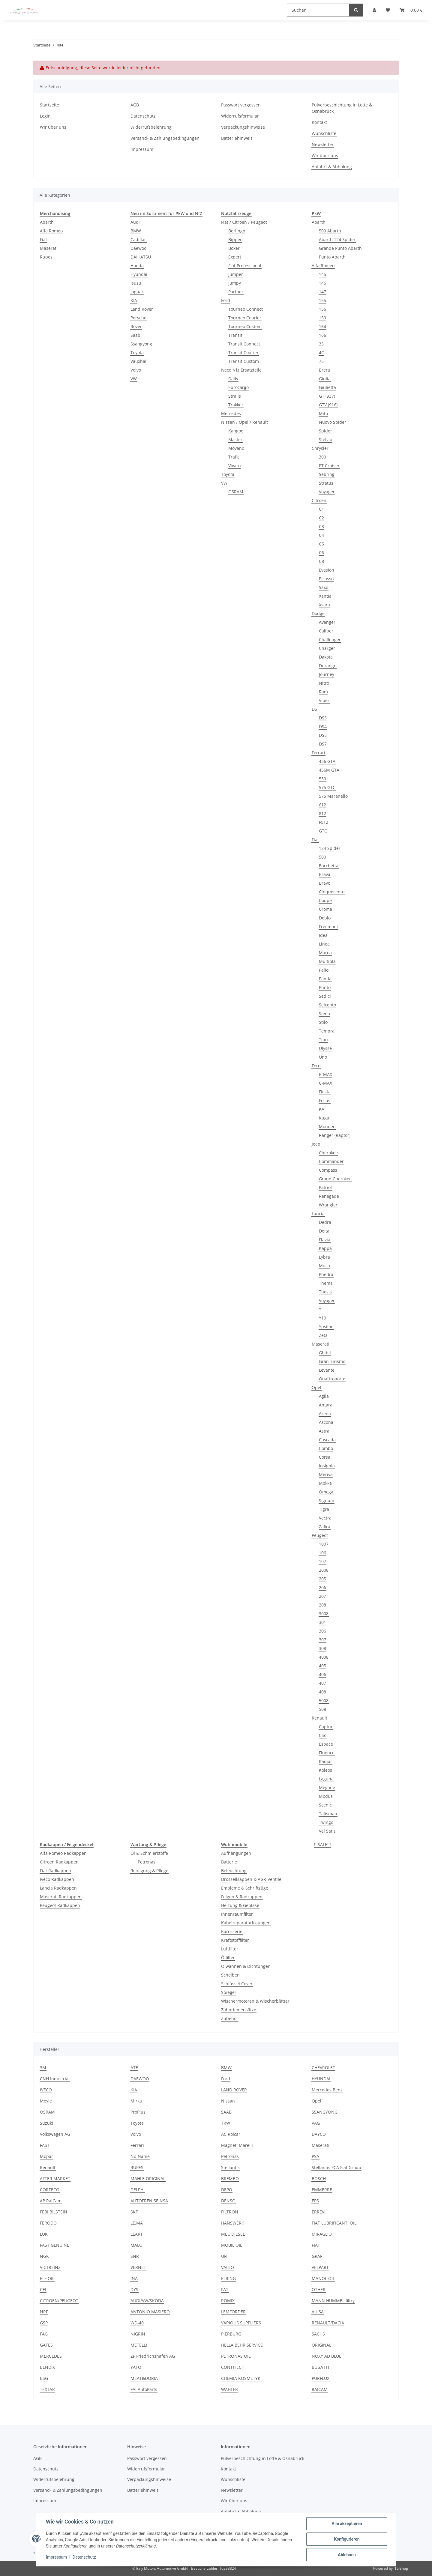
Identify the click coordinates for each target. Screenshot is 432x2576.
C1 (321, 509)
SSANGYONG (325, 2112)
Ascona (326, 1422)
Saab (135, 335)
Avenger (327, 622)
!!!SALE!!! (322, 1844)
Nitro (324, 683)
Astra (324, 1431)
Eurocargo (238, 387)
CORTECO (49, 2189)
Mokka (325, 1483)
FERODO (48, 2223)
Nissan (228, 2101)
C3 (321, 526)
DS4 (323, 726)
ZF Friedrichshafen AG (152, 2356)
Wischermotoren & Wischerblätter (255, 2001)
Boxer (234, 248)
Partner (235, 291)
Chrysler (320, 448)
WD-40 (137, 2323)
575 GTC (327, 787)
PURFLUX (320, 2378)
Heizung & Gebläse (240, 1905)
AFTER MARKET (55, 2178)
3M (43, 2067)
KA (321, 1109)
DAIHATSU (140, 257)
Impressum (56, 2557)
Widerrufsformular (240, 116)
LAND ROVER (234, 2090)
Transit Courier (243, 352)
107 (322, 1561)
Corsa (324, 1457)
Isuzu (135, 283)
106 (322, 1552)
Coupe (325, 900)
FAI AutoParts (143, 2389)
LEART (136, 2234)
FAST (45, 2145)
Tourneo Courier (244, 318)
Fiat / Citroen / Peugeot (244, 222)
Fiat (43, 239)
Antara (325, 1405)
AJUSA (318, 2312)
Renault (319, 1718)
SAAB (226, 2112)
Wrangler (328, 1205)
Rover (136, 326)
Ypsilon (326, 1326)
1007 (323, 1544)
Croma (325, 909)
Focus (324, 1100)
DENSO (228, 2201)
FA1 (224, 2289)
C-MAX (325, 1083)
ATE (134, 2067)
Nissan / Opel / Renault (244, 422)
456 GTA (327, 761)
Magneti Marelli (237, 2145)
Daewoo (138, 248)
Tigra (324, 1509)
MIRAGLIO (322, 2234)
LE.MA (136, 2223)
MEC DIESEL (233, 2234)
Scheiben (230, 1975)
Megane (327, 1787)
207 (322, 1596)
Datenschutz (84, 2557)
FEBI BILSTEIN (53, 2212)
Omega (326, 1492)
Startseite (49, 105)
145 (322, 274)
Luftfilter (229, 1949)
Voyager (327, 492)
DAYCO (319, 2134)
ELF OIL (47, 2278)
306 (322, 1631)
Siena (324, 1013)
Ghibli (325, 1352)
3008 (323, 1613)
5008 (323, 1700)
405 (322, 1666)
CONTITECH (232, 2367)
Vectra (325, 1518)
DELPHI (137, 2189)
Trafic (233, 457)
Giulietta (327, 387)
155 (322, 300)
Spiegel (228, 1992)
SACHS (318, 2334)
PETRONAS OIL (235, 2356)
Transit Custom (243, 361)
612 (322, 805)
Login (45, 116)
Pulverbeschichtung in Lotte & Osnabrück (342, 108)
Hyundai (138, 274)
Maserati (49, 248)
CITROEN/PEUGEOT (59, 2300)
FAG (44, 2334)
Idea (323, 935)
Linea (324, 944)
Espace (326, 1744)
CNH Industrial (55, 2078)
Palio (323, 970)
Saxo (323, 587)
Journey (326, 674)
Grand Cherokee (335, 1179)
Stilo (323, 1022)
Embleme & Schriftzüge (244, 1888)
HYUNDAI (321, 2078)
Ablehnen (347, 2554)
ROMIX (228, 2300)
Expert (234, 257)
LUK (44, 2234)
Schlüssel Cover (237, 1983)
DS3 (323, 718)
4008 (323, 1657)
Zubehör (229, 2018)
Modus (326, 1796)
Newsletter (323, 144)
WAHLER (229, 2389)
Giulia (325, 378)
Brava (324, 874)
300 (322, 457)
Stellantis (230, 2167)
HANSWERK (232, 2223)
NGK (44, 2256)
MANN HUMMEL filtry (333, 2300)
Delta (324, 1231)
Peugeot (320, 1535)
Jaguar (136, 291)
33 (321, 344)
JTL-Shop (401, 2568)
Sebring (326, 474)
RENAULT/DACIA (328, 2323)
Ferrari (318, 752)
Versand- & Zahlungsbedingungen (165, 138)
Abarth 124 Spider (337, 239)
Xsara (324, 605)
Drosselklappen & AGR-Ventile (251, 1879)
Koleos (325, 1770)
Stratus (326, 483)
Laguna (326, 1779)
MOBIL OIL (231, 2245)
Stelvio (325, 439)
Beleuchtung (234, 1870)
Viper (324, 700)
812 (322, 813)
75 (321, 361)
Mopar (46, 2156)
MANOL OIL (323, 2278)
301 (322, 1622)
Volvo (135, 370)
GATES (46, 2345)
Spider (325, 431)
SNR (134, 2256)
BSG (44, 2378)
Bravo (324, 883)
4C (321, 352)
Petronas (146, 1862)
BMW (135, 231)
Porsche (138, 318)
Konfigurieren (346, 2539)
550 (322, 778)
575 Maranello (333, 796)
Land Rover (141, 309)
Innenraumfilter (237, 1914)
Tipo (323, 1039)
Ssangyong (141, 344)
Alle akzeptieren (347, 2523)
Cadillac (138, 239)
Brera (324, 370)
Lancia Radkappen (58, 1888)
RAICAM (320, 2389)
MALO (136, 2245)
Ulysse (325, 1048)
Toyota (137, 352)
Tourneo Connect (245, 309)
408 (322, 1692)
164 (322, 326)
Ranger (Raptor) (334, 1135)
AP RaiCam (51, 2201)
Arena (325, 1413)
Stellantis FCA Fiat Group (336, 2167)
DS (314, 709)
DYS (134, 2289)
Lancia (318, 1213)
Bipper (235, 239)
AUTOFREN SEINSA (149, 2201)
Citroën (319, 500)
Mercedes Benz (327, 2090)
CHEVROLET (323, 2067)
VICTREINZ (50, 2267)
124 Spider (329, 848)
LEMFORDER (233, 2312)
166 (322, 335)
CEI (43, 2289)
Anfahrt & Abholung (332, 166)
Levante (326, 1370)
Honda (137, 265)
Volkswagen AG (55, 2134)
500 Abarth (330, 231)
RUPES (136, 2167)
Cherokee (328, 1152)
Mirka (136, 2101)
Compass (328, 1170)
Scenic (325, 1805)
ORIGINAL (321, 2345)
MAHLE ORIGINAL (147, 2178)
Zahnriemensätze (238, 2010)
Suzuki (46, 2123)
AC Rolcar (230, 2134)
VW (133, 378)
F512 (323, 822)
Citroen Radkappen (59, 1862)
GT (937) (327, 396)
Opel (316, 1387)
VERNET (138, 2267)
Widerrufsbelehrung (151, 127)
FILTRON (229, 2212)
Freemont (328, 926)
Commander (331, 1161)
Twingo (326, 1822)
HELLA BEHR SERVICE (242, 2345)
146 (322, 283)
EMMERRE (322, 2189)
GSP (44, 2323)
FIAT (316, 2245)
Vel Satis (327, 1831)
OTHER (319, 2289)
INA (134, 2278)
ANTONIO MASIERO (150, 2312)
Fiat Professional (244, 265)
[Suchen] (318, 10)
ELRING (228, 2278)
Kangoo (235, 431)
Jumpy (234, 283)
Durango (327, 665)
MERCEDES (51, 2356)
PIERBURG (231, 2334)
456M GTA (329, 770)
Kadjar (325, 1761)
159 (322, 318)
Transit (235, 335)
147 (322, 291)
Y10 (322, 1318)
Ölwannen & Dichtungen (246, 1966)
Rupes (46, 257)
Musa (324, 1266)
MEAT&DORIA (144, 2378)
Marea (325, 952)
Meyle (46, 2101)
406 (322, 1674)
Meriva (326, 1474)
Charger (327, 648)
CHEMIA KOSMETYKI (241, 2378)
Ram (323, 692)
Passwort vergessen (241, 105)
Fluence (326, 1753)
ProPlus (138, 2112)
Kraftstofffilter (235, 1940)
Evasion (326, 570)
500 (322, 857)
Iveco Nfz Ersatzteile (241, 370)
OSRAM (235, 492)
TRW (225, 2123)
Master (235, 439)
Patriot (325, 1187)
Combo (326, 1448)
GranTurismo (332, 1361)
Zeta (323, 1335)
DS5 (323, 735)
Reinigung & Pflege (149, 1870)
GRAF (317, 2256)
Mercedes (231, 413)
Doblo (325, 918)
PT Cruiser (329, 465)
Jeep (316, 1144)
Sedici (325, 996)
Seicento (327, 1005)
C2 (321, 518)
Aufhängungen (236, 1853)
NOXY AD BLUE (326, 2356)
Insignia (327, 1466)
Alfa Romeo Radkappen (63, 1853)
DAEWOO (139, 2078)
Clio (322, 1735)
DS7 (323, 744)
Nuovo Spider (332, 422)
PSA (315, 2156)
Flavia (324, 1239)
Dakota (326, 657)
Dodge (318, 613)
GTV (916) (328, 405)
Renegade (329, 1196)
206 (322, 1587)
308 (322, 1648)
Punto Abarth (332, 257)
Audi (135, 222)
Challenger (330, 639)
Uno (323, 1057)
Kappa (325, 1248)
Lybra (324, 1257)
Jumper (235, 274)
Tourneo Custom (245, 326)
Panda (325, 979)
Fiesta (325, 1092)
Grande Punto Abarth (340, 248)
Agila (324, 1396)
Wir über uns (53, 127)
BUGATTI (320, 2367)
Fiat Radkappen (55, 1870)
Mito (323, 413)
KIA (133, 300)
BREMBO (230, 2178)
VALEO (227, 2267)
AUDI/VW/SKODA (147, 2300)
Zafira (324, 1526)
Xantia (325, 596)
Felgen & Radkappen (241, 1896)
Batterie (229, 1862)
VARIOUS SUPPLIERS (241, 2323)
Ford (225, 300)
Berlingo (236, 231)
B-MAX (325, 1074)
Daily (233, 378)
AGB (134, 105)
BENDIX (47, 2367)
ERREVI (319, 2212)
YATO (135, 2367)
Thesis (325, 1292)
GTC (323, 831)
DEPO (226, 2189)
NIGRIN (137, 2334)
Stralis (234, 396)
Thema (326, 1283)
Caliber (326, 631)
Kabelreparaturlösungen (246, 1923)
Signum (326, 1500)
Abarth (47, 222)
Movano (236, 448)
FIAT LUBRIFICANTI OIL (334, 2223)
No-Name (140, 2156)
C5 (321, 544)
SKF (134, 2212)
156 (322, 309)
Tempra (326, 1031)
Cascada (327, 1439)
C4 (321, 535)
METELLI (138, 2345)
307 (322, 1639)
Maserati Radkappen (61, 1896)
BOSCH (319, 2178)
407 (322, 1683)
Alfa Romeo (51, 231)
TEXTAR (47, 2389)
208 (322, 1605)
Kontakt (319, 122)
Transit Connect (244, 344)
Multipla (327, 961)
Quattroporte (332, 1379)
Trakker (235, 405)
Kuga (324, 1118)
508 (322, 1709)
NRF (44, 2312)
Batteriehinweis (237, 138)
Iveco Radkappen (57, 1879)
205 (322, 1579)
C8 (321, 561)
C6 (321, 552)
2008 (323, 1570)
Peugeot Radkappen (60, 1905)
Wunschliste (324, 133)
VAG (316, 2123)
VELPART (320, 2267)
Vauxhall (139, 361)
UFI (224, 2256)
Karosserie (231, 1931)
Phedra (326, 1274)
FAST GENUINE (54, 2245)
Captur (326, 1726)
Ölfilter (228, 1957)
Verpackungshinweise (243, 127)
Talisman (328, 1813)
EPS (315, 2201)
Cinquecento (331, 892)
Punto (325, 987)
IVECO (46, 2090)
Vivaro (234, 465)
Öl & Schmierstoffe (149, 1853)
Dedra (325, 1222)
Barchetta (328, 865)
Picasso (326, 578)
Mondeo (327, 1126)
